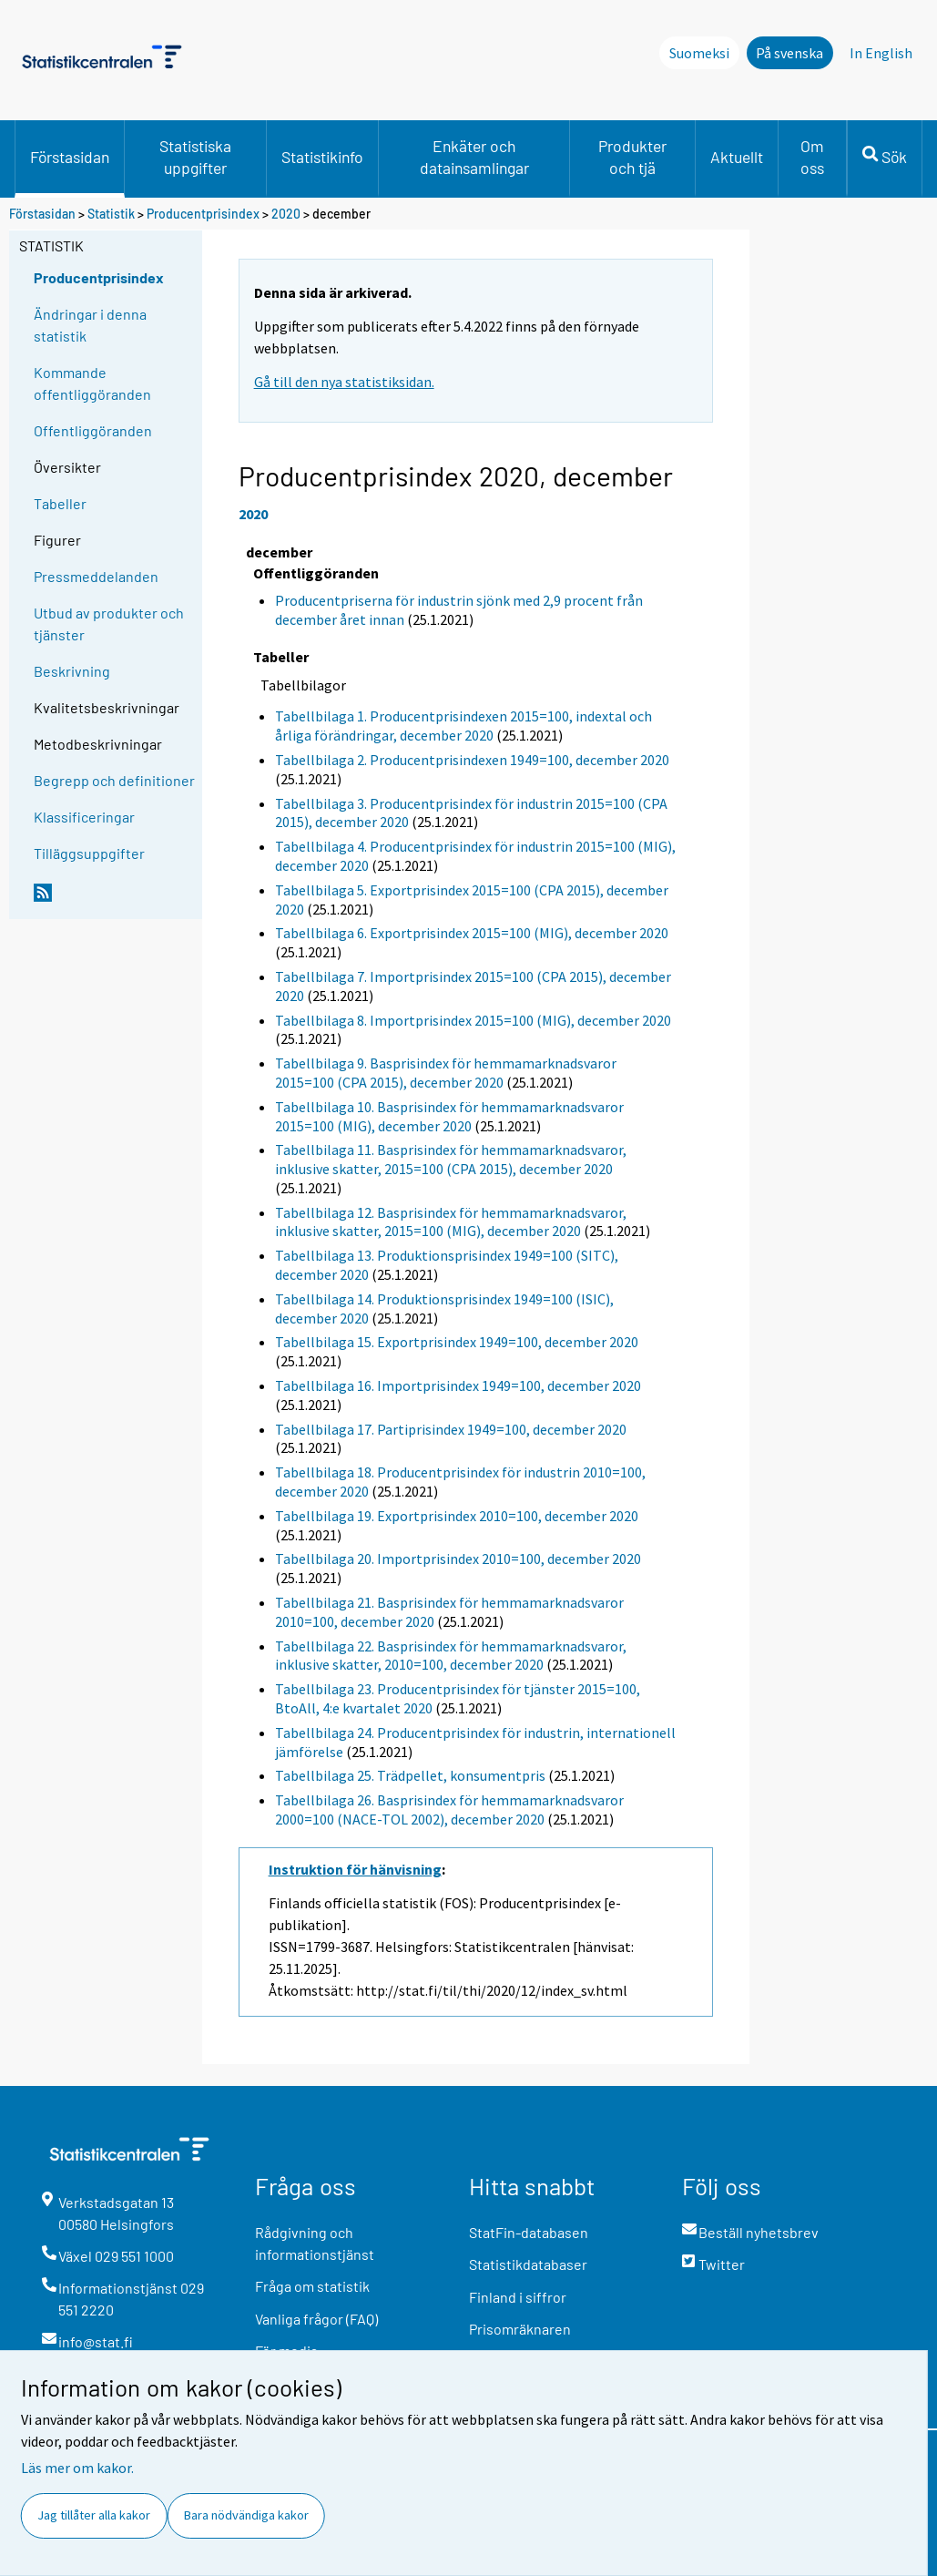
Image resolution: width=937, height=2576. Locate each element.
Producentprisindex (203, 213)
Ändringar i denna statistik (90, 324)
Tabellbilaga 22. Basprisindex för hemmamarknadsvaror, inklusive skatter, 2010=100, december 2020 (450, 1655)
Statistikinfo (322, 157)
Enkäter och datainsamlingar (474, 157)
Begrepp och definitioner (114, 780)
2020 (285, 213)
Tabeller (60, 503)
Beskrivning (72, 671)
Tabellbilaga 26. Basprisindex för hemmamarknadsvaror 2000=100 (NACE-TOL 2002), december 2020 (449, 1809)
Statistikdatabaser (528, 2264)
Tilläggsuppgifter (89, 853)
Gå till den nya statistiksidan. (344, 382)
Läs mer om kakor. (77, 2467)
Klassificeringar (84, 816)
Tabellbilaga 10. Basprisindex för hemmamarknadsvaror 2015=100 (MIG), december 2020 (449, 1116)
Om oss (812, 157)
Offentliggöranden (93, 430)
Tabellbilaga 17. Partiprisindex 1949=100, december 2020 (450, 1429)
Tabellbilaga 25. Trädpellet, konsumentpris (410, 1775)
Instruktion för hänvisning (355, 1869)
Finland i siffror (517, 2296)
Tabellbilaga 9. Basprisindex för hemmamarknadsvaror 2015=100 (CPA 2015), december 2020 (445, 1072)
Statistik (111, 213)
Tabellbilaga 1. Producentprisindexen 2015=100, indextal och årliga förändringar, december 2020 (463, 725)
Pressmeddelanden (96, 576)
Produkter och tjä (632, 157)
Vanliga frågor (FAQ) (316, 2318)
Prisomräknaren (520, 2328)
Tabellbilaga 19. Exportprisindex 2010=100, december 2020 (456, 1516)
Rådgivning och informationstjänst (314, 2243)
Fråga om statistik (312, 2286)
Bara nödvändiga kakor (246, 2515)
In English (881, 53)
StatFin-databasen (528, 2232)
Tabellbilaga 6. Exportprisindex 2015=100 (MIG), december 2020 (471, 933)
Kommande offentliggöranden (92, 383)
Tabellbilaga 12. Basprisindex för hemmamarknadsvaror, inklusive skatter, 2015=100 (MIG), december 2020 (450, 1222)
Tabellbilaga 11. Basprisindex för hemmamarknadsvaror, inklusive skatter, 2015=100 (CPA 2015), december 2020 (450, 1159)
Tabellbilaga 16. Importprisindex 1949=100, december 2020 (458, 1385)
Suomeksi (699, 53)
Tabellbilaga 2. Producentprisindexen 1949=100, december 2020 (472, 760)
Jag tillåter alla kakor (93, 2515)
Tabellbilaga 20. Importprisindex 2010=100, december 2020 (458, 1558)
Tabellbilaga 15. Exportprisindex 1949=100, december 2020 (456, 1342)
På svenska (789, 53)
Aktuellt (736, 157)
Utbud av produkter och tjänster (109, 623)
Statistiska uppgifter (195, 157)
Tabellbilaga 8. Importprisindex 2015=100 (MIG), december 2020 (473, 1020)
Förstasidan (69, 157)
